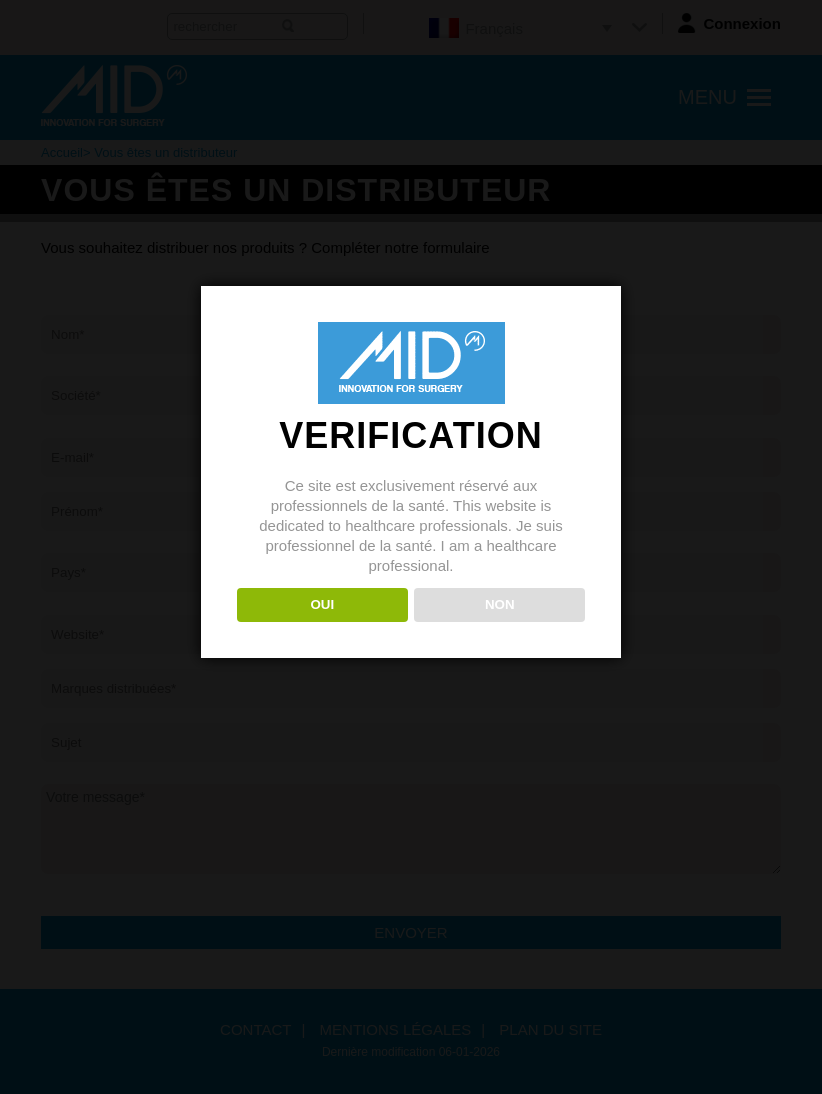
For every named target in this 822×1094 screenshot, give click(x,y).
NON (500, 604)
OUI (322, 604)
